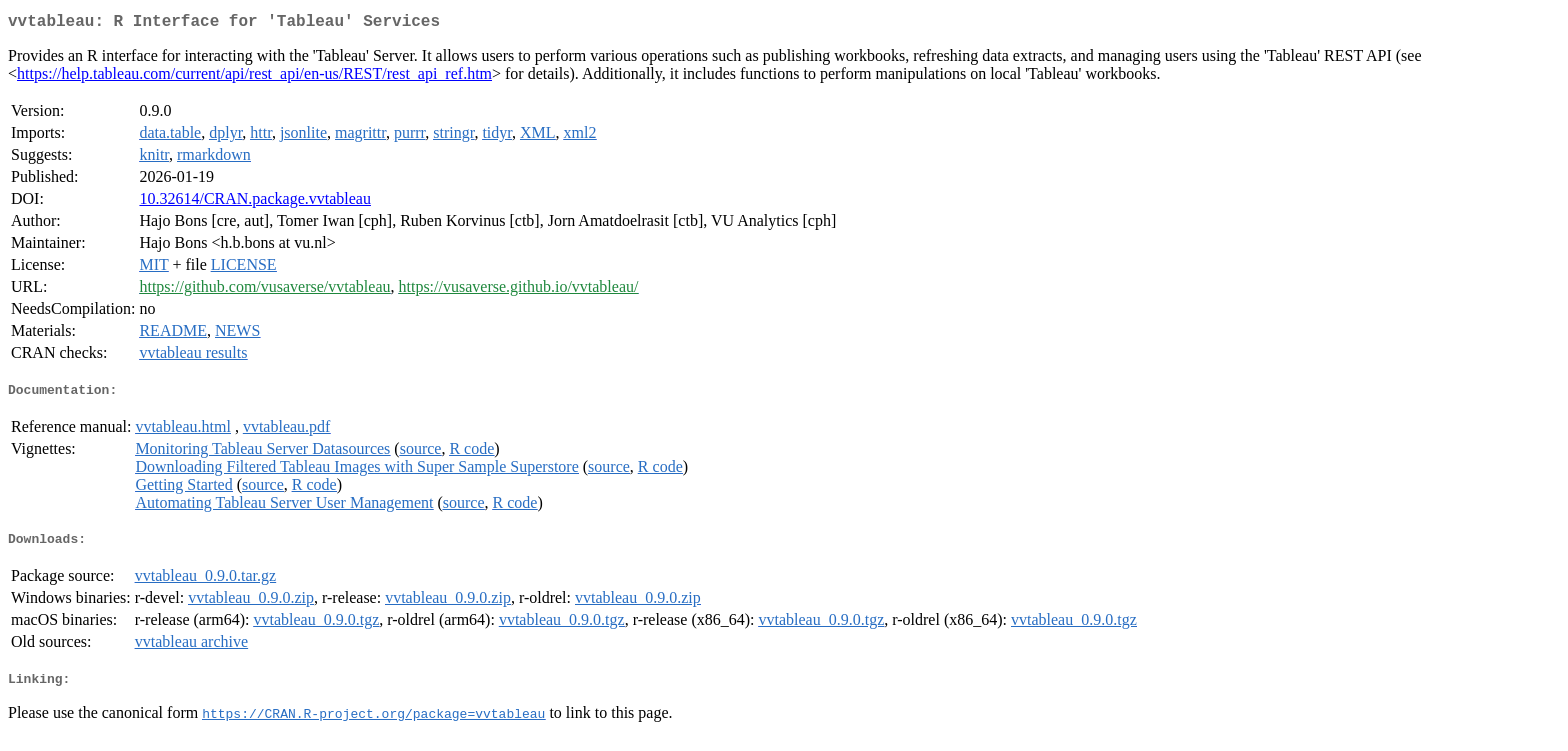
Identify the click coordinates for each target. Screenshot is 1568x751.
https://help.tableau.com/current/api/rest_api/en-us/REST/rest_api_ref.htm (254, 77)
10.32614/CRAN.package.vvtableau (255, 202)
